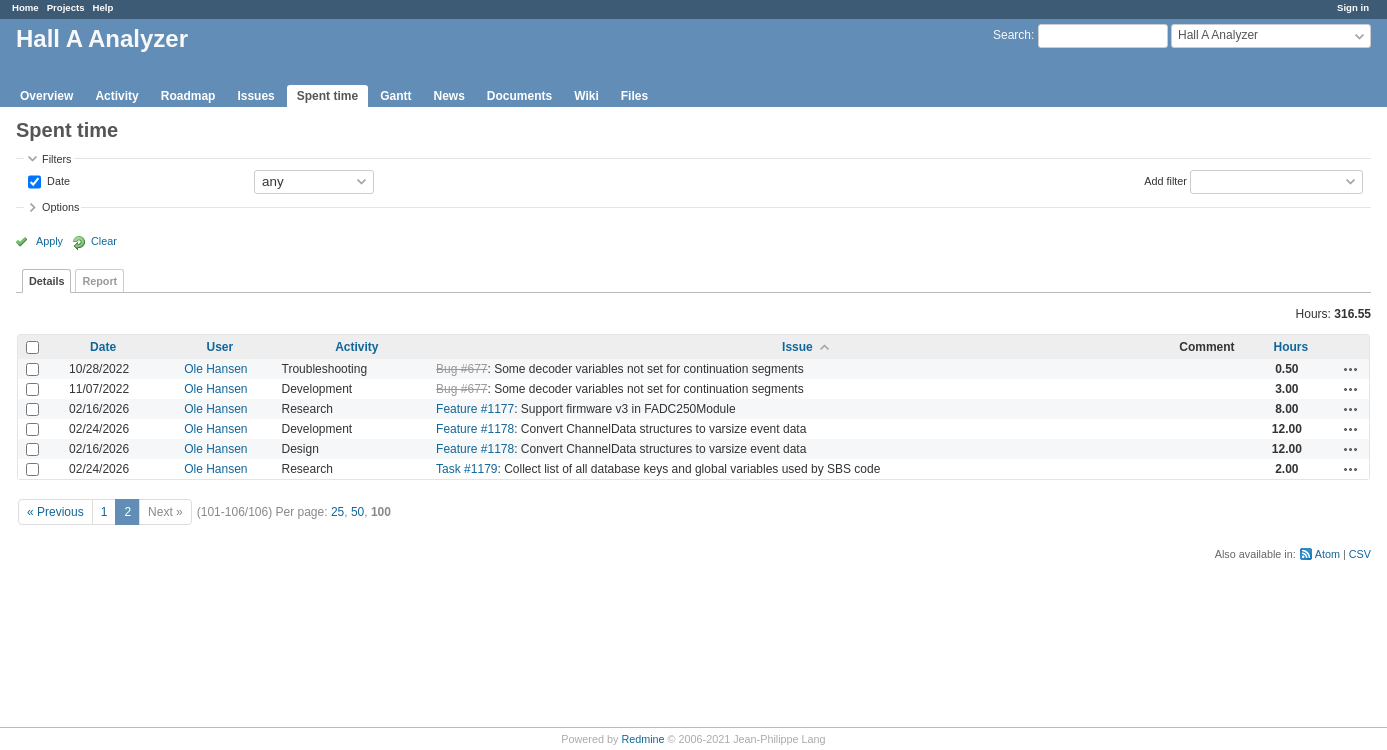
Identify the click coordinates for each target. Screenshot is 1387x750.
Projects (66, 7)
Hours (1291, 347)
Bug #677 (461, 369)
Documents (519, 96)
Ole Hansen (215, 369)
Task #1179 (466, 469)
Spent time (327, 96)
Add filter (1165, 180)
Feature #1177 (475, 409)
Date (57, 180)
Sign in (1353, 7)
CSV (1360, 554)
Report (99, 281)
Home (25, 7)
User (219, 347)
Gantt (395, 96)
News (448, 96)
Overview (46, 96)
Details (46, 281)
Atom (1327, 554)
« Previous (55, 512)
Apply (49, 241)
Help (103, 7)
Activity (116, 96)
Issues (255, 96)
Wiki (586, 96)
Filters (56, 159)
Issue (797, 347)
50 (357, 512)
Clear (104, 241)
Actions (1351, 369)
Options (60, 207)
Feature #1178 (475, 429)
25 (337, 512)
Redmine (642, 739)
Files (634, 96)
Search (1012, 35)
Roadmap (188, 96)
